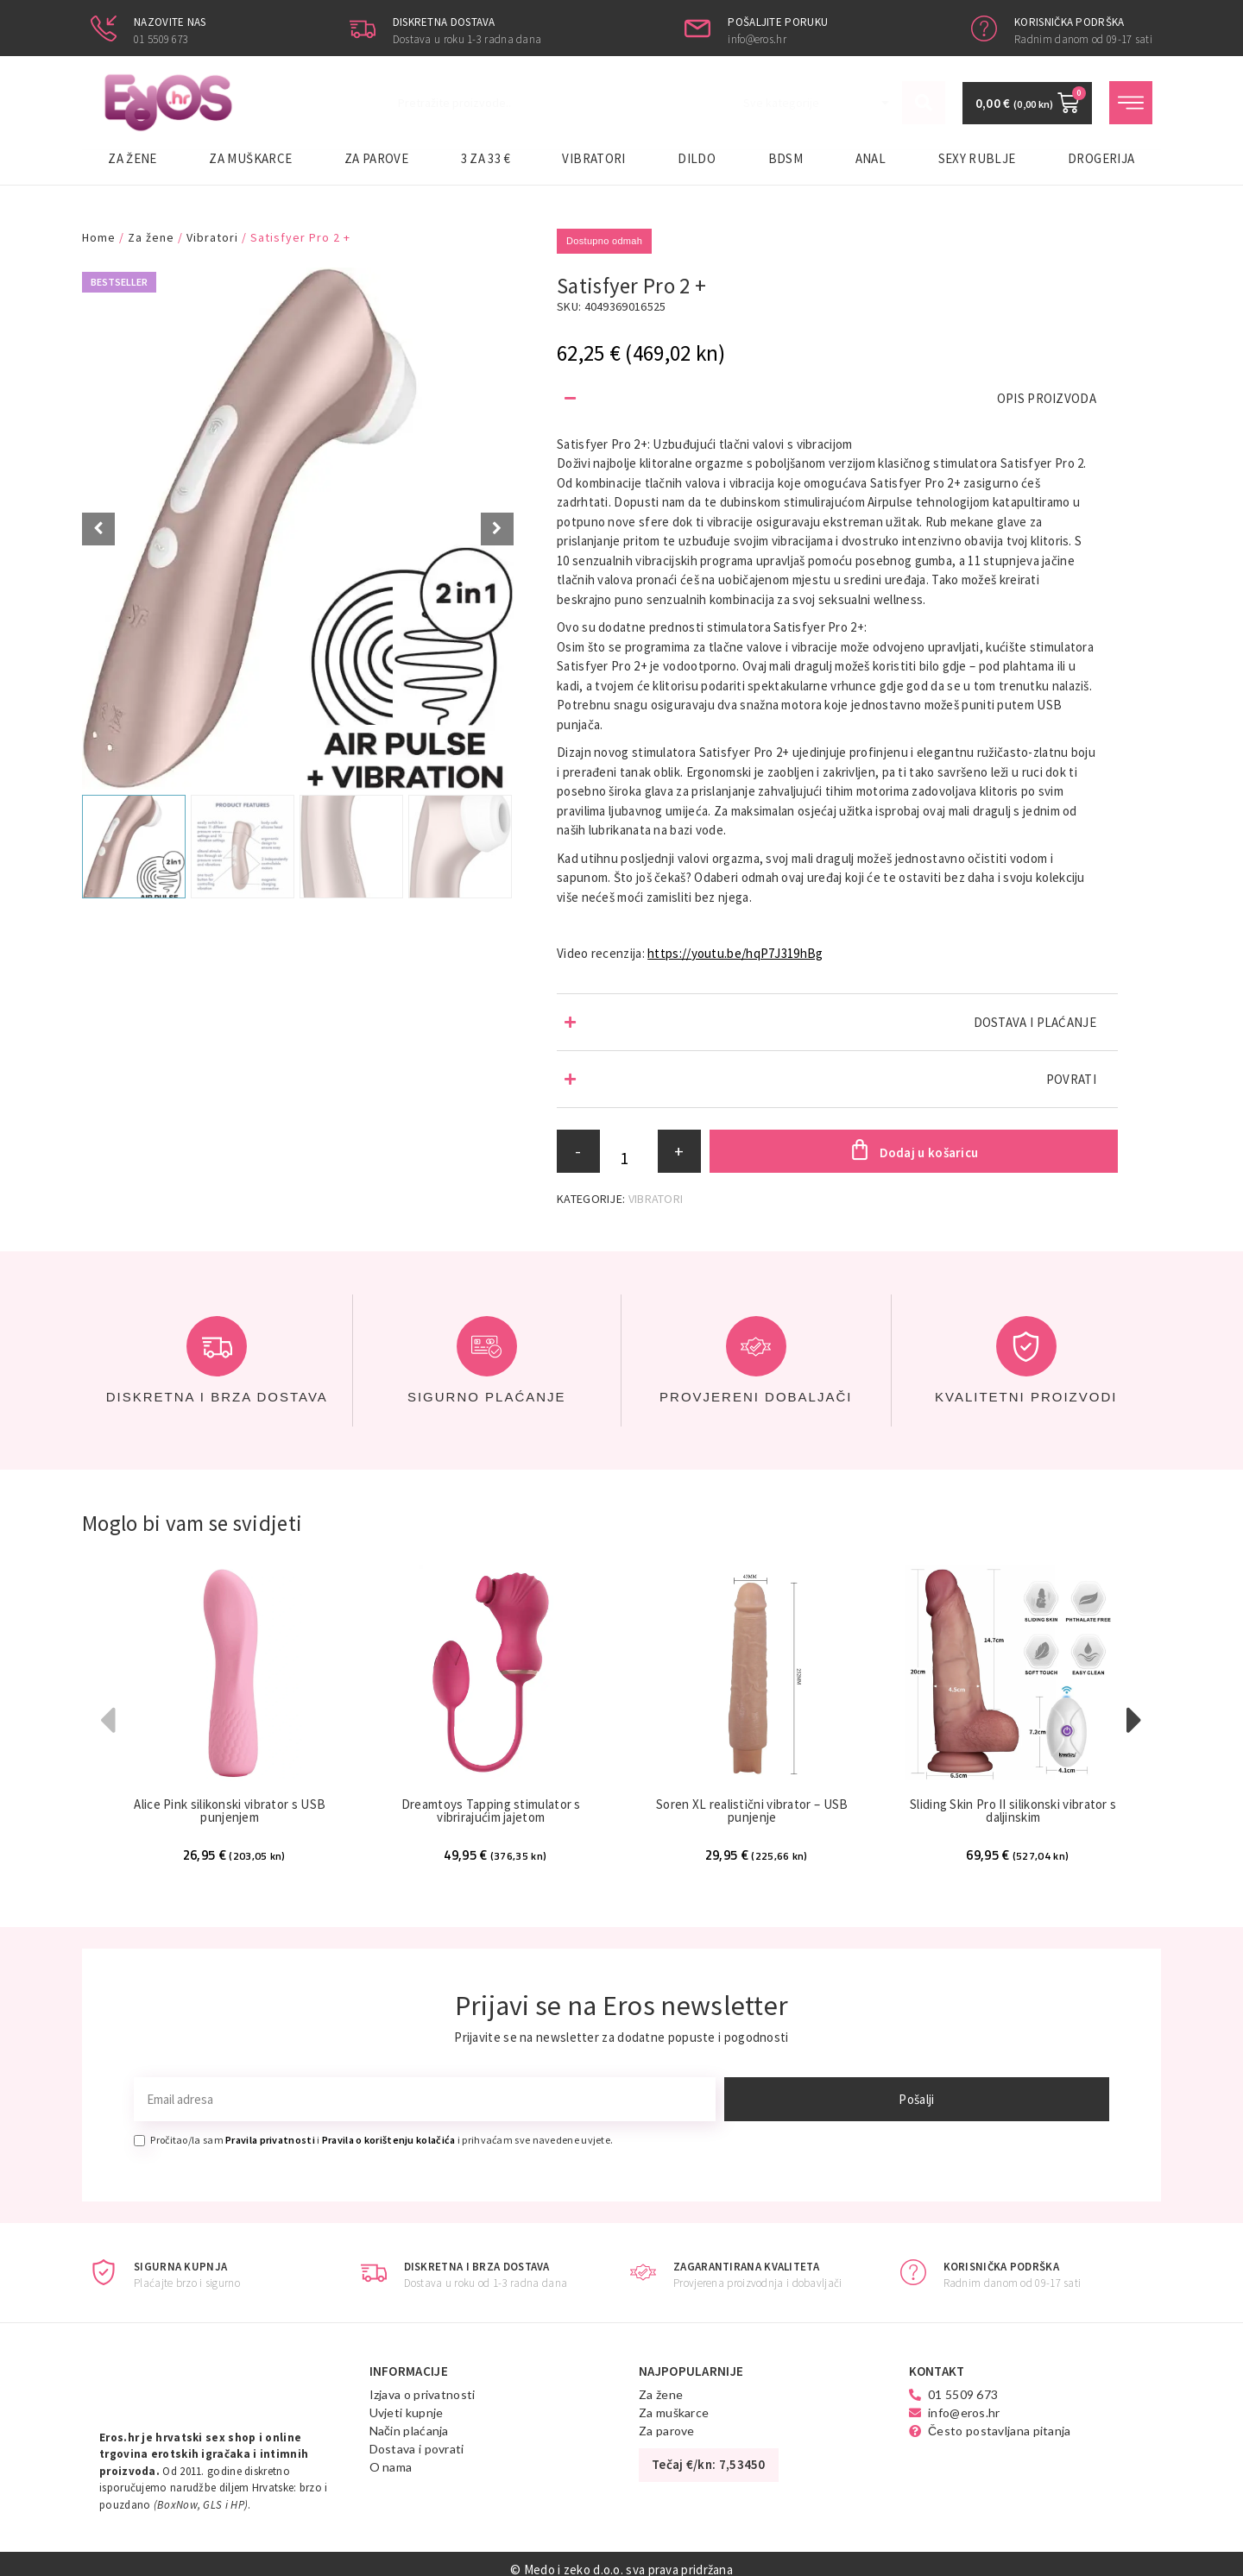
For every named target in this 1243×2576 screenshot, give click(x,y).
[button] (837, 398)
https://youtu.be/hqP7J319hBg (735, 953)
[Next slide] (497, 529)
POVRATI (1071, 1079)
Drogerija (1101, 158)
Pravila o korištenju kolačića (389, 2140)
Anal (870, 158)
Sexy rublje (977, 158)
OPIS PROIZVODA (1046, 398)
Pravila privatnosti (270, 2140)
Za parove (376, 158)
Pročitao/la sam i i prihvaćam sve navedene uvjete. (381, 2140)
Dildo (697, 158)
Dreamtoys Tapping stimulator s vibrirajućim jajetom (491, 1810)
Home (99, 237)
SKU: (569, 306)
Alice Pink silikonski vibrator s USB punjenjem (229, 1810)
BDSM (785, 158)
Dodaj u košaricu (929, 1152)
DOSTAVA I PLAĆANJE (1035, 1022)
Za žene (132, 158)
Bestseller (119, 281)
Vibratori (593, 158)
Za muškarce (250, 158)
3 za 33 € (485, 158)
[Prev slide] (98, 529)
